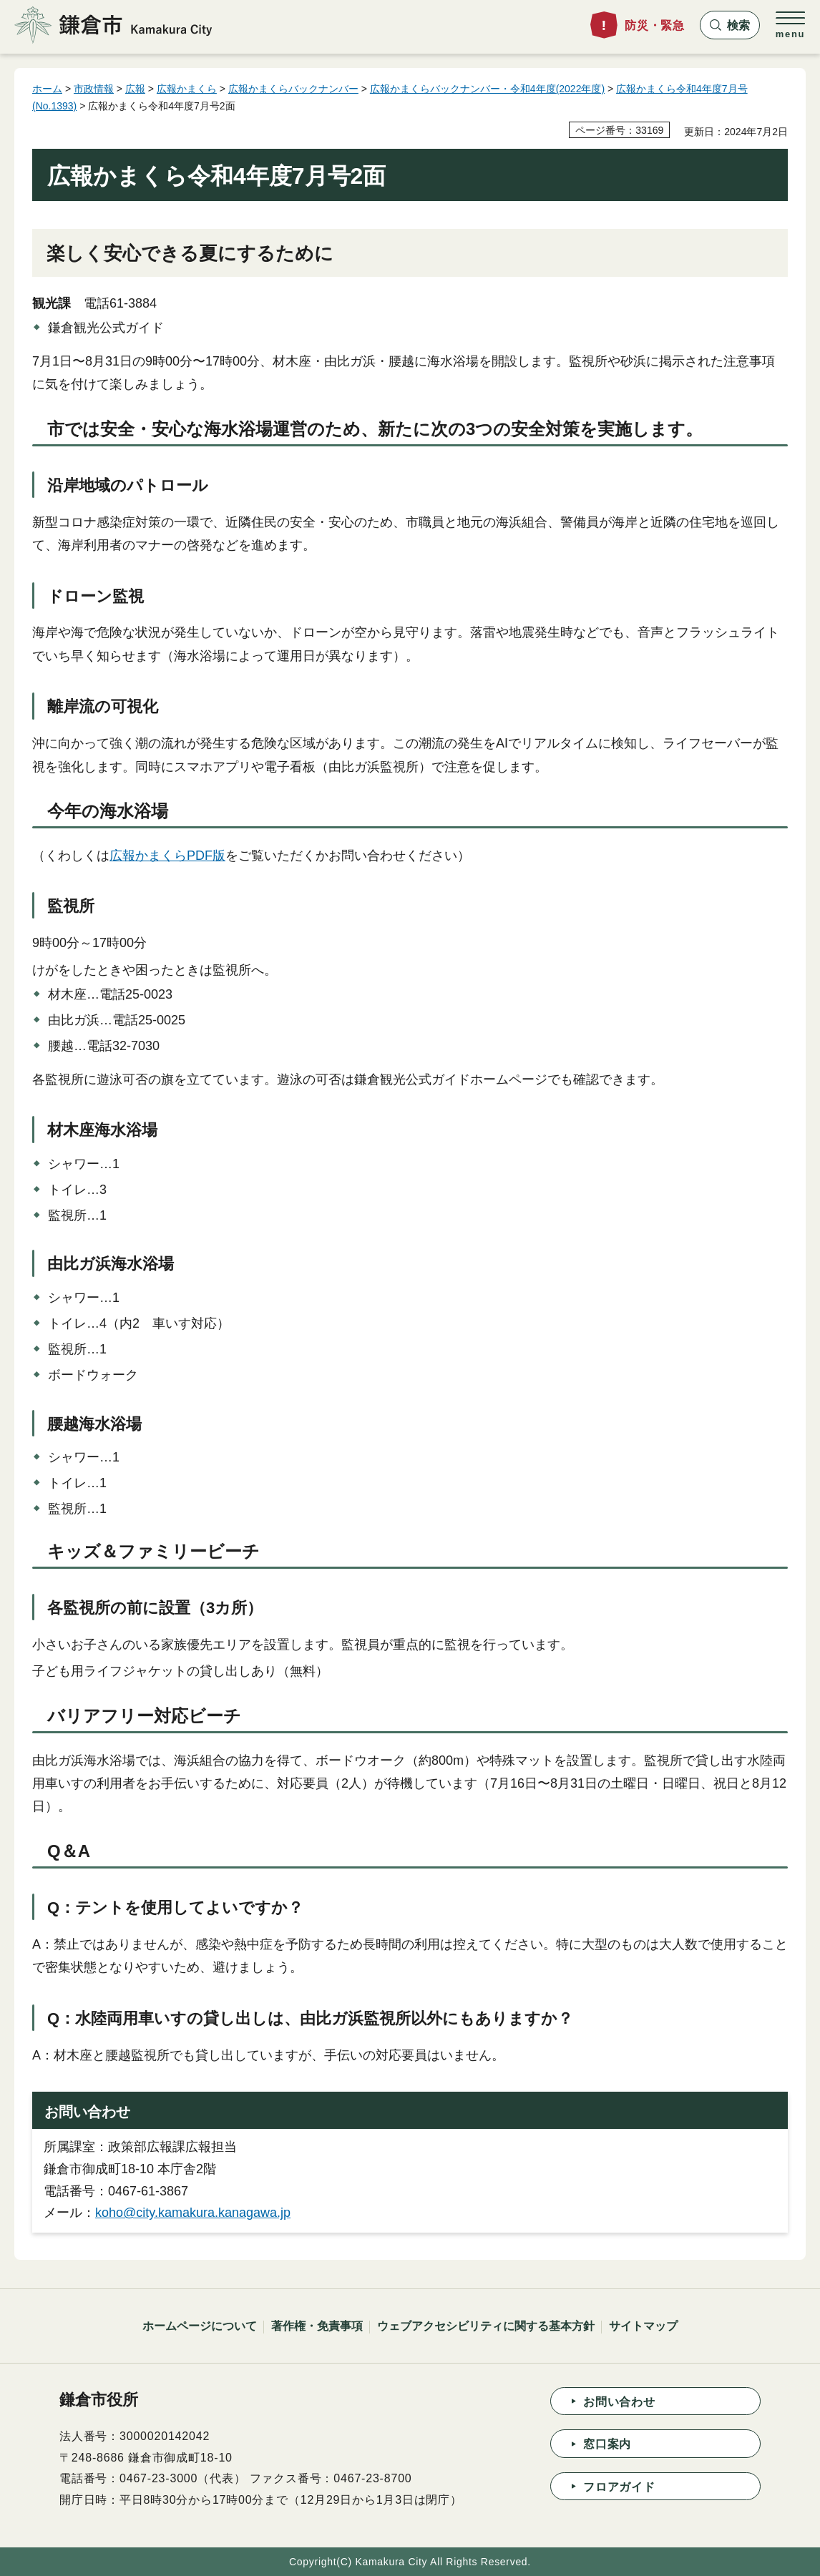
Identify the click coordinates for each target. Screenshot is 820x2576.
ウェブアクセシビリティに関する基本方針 (486, 2326)
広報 (135, 88)
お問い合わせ (619, 2402)
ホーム (47, 88)
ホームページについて (199, 2326)
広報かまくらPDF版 (167, 855)
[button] (730, 25)
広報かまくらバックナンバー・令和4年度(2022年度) (487, 88)
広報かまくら (187, 88)
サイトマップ (643, 2326)
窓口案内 (607, 2444)
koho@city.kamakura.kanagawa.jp (193, 2212)
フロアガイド (619, 2487)
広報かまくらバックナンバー (293, 88)
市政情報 (94, 88)
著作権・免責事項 (317, 2326)
